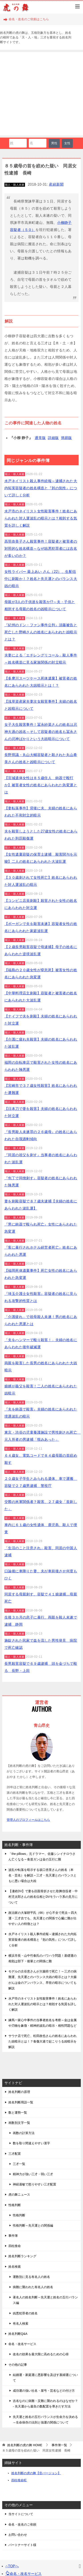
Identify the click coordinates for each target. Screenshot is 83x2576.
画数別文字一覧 (19, 2123)
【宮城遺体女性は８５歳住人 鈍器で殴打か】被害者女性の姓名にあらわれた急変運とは (40, 785)
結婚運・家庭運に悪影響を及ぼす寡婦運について (45, 2377)
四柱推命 (14, 2246)
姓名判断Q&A (17, 2333)
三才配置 (14, 2153)
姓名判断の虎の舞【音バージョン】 (36, 2473)
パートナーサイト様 (22, 2545)
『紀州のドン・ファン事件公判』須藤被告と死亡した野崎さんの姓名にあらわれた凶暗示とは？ (40, 632)
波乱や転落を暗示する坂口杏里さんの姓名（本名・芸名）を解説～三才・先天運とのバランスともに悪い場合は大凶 (42, 1875)
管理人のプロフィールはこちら (28, 1820)
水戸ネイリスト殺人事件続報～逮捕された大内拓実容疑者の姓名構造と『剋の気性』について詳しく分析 (40, 488)
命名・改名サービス (22, 2344)
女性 (67, 143)
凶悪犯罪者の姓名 (25, 2313)
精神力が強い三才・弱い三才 (33, 2174)
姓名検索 (14, 2266)
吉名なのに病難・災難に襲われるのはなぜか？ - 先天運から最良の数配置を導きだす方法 (45, 2403)
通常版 (40, 438)
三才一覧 (19, 2164)
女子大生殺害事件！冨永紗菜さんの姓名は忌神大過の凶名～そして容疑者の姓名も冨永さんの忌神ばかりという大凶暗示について (40, 732)
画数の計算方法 (24, 2133)
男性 (54, 143)
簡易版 (66, 438)
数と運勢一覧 (17, 2112)
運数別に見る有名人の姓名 (31, 2277)
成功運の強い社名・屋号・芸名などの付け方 (44, 2390)
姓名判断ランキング (22, 2256)
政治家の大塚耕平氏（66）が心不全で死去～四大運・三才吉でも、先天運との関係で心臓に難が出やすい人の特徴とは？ (42, 1918)
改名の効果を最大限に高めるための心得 (41, 2354)
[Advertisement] (41, 93)
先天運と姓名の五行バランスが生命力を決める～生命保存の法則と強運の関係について (45, 2419)
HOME (24, 2445)
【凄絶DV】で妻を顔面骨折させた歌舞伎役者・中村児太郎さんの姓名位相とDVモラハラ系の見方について (43, 1896)
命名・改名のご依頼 (22, 2524)
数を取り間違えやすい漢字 (31, 2143)
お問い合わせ (17, 2534)
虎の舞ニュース (19, 2194)
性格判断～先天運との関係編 (33, 2225)
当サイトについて (20, 2514)
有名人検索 (20, 2323)
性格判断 (14, 2205)
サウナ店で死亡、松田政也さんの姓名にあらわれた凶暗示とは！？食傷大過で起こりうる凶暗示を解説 (42, 2041)
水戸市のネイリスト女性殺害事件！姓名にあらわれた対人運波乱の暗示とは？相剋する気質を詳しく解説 (40, 518)
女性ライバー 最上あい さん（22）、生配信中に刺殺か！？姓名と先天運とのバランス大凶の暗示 (40, 579)
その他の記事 (17, 2364)
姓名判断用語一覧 (20, 2102)
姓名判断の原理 (19, 2092)
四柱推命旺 (19, 2480)
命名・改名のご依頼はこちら (26, 19)
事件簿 (13, 2235)
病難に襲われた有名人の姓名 (33, 2287)
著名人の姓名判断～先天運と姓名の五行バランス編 (45, 2300)
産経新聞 (56, 184)
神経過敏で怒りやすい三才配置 (34, 2184)
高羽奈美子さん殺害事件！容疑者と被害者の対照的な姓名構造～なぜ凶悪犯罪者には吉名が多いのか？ (40, 549)
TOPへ (12, 2566)
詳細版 (53, 438)
